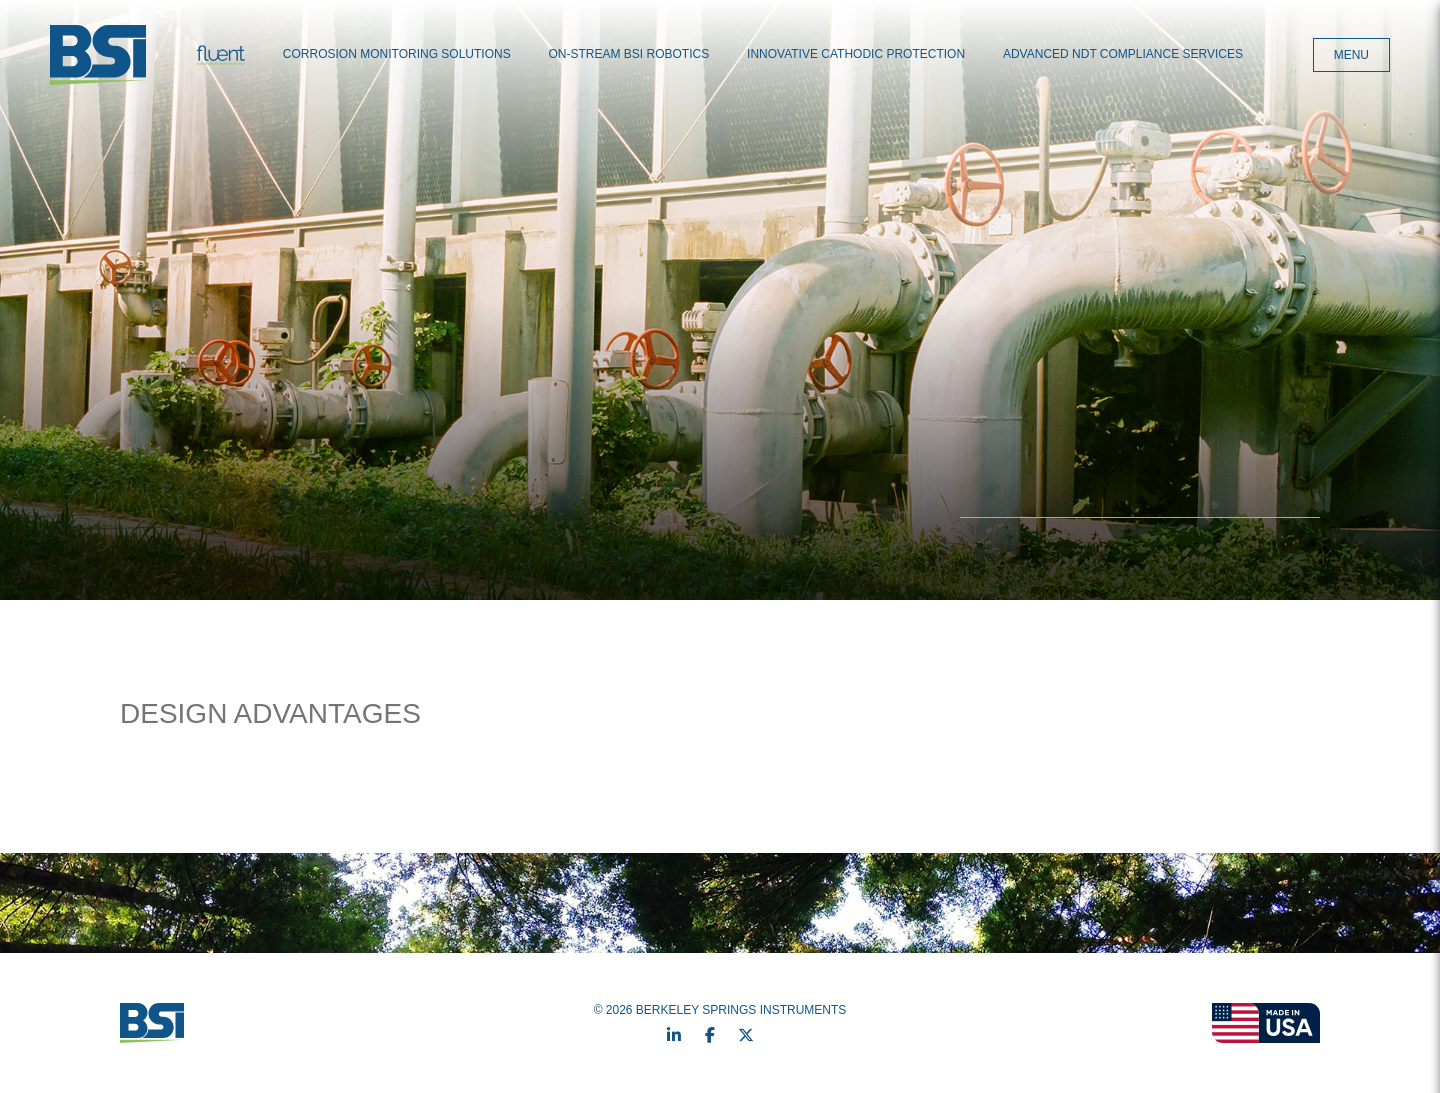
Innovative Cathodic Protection (856, 54)
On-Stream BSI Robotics (629, 54)
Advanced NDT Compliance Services (1123, 54)
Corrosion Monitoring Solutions (397, 54)
